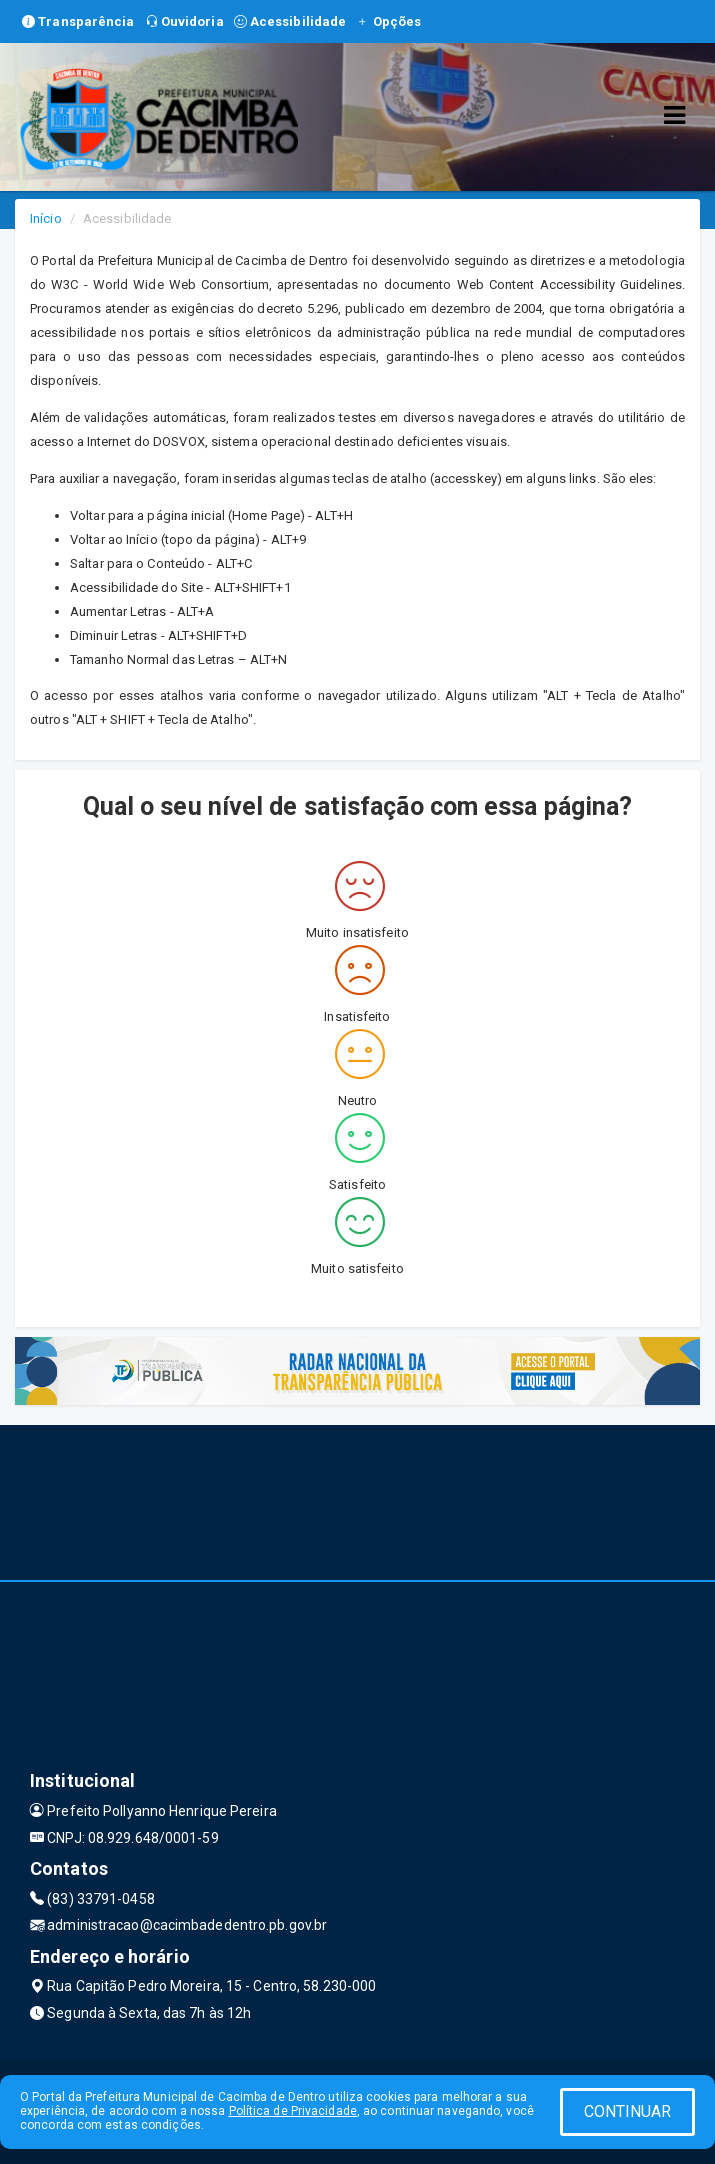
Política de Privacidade (293, 2111)
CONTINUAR (628, 2111)
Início (46, 218)
